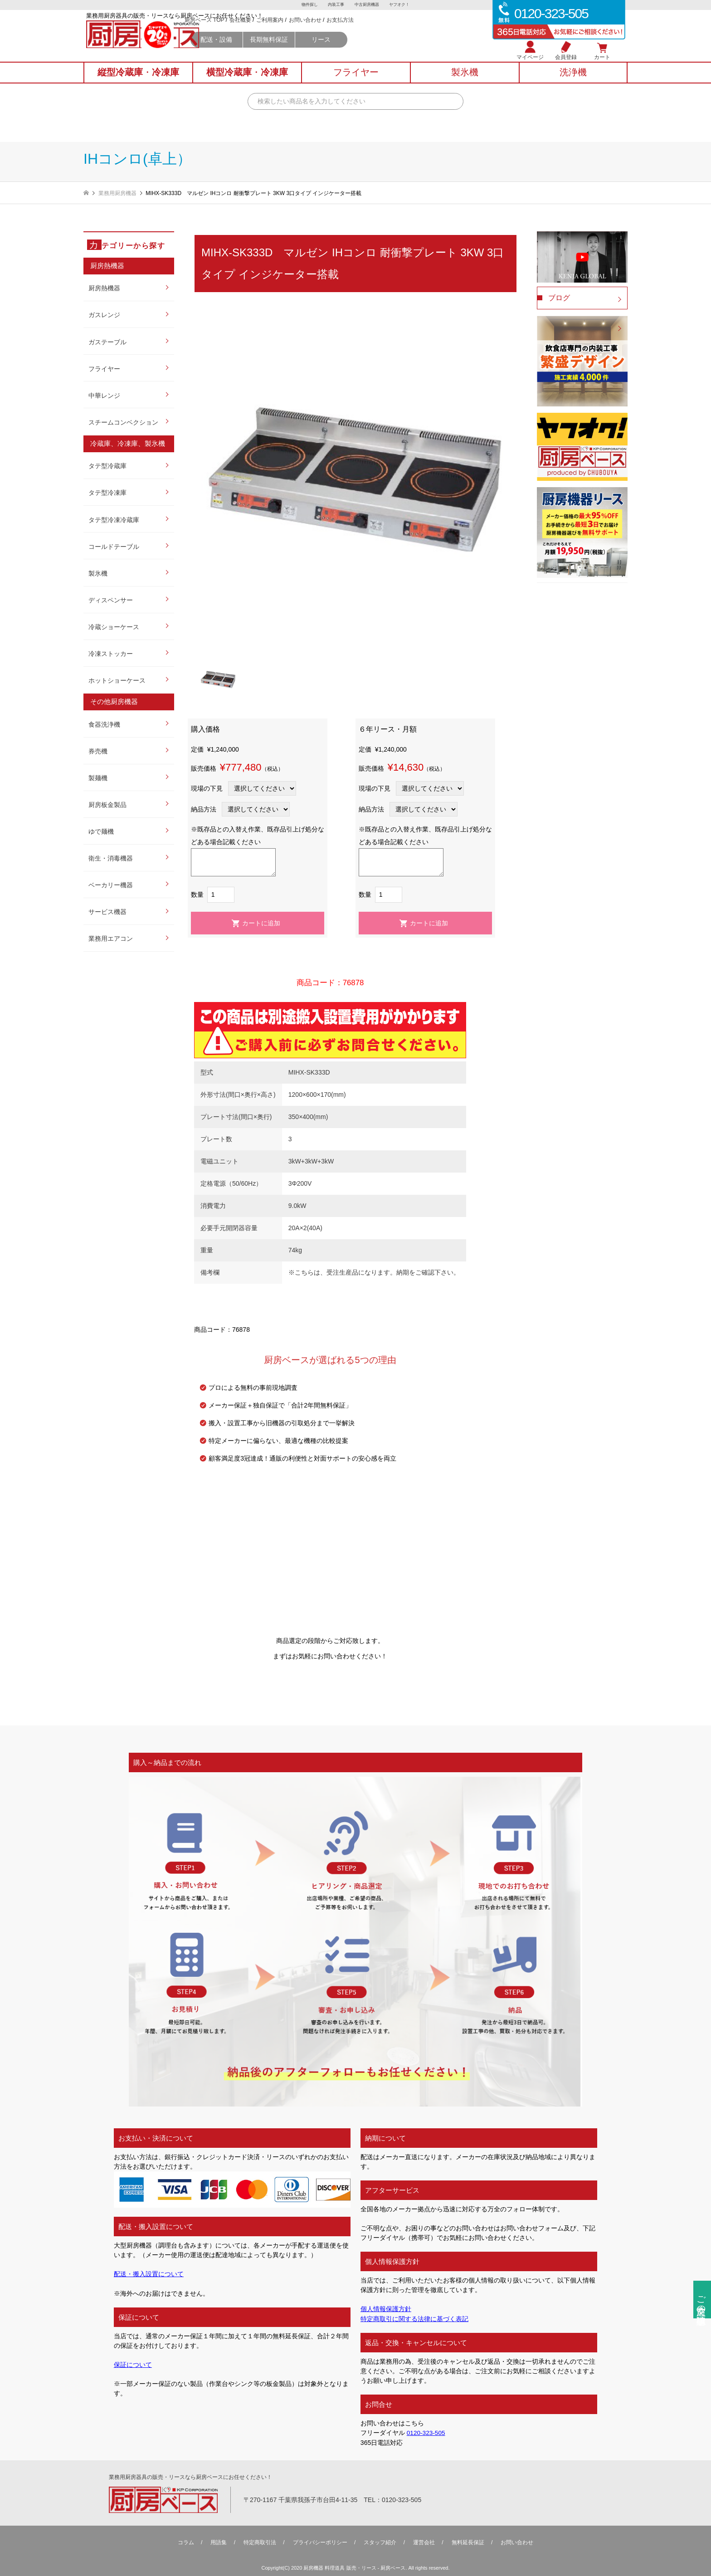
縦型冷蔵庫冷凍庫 (138, 82)
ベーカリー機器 (110, 885)
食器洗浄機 (104, 724)
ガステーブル (107, 342)
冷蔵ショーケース (113, 627)
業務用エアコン (110, 938)
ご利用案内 (346, 32)
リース (398, 50)
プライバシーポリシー (320, 2542)
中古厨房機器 (368, 5)
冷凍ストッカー (110, 653)
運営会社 (424, 2542)
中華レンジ (104, 395)
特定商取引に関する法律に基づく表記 (414, 2318)
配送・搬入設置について (149, 2274)
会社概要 (317, 32)
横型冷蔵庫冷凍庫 (247, 82)
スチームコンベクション (123, 422)
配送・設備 (293, 50)
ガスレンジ (104, 314)
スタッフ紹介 (380, 2542)
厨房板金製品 (107, 804)
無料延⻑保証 (468, 2542)
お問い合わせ (381, 32)
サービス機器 (107, 911)
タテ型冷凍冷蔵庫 (113, 519)
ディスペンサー (110, 600)
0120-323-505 (426, 2432)
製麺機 (97, 778)
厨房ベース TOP (281, 32)
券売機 (97, 751)
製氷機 (97, 573)
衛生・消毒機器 (110, 858)
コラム (186, 2542)
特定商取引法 (259, 2542)
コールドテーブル (113, 546)
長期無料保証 (346, 50)
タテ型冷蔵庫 (107, 465)
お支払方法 (417, 32)
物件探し (306, 5)
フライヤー (104, 368)
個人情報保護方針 (385, 2308)
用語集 (218, 2542)
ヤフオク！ (403, 5)
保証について (133, 2364)
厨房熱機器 (104, 288)
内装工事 (335, 5)
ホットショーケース (117, 680)
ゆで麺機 (101, 831)
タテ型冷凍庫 (107, 492)
